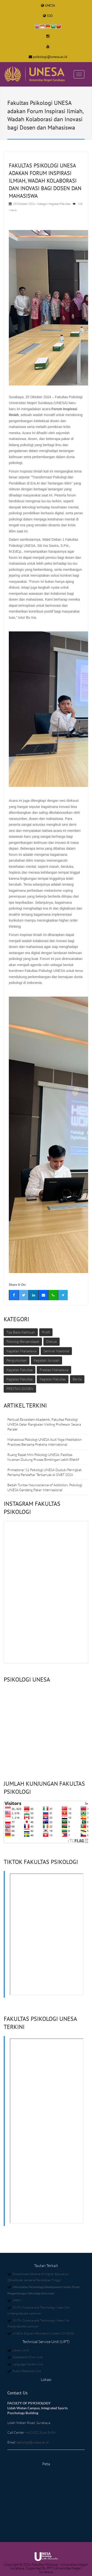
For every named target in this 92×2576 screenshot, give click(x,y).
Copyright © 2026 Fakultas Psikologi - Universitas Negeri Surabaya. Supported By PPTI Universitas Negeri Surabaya (46, 2564)
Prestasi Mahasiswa (53, 1370)
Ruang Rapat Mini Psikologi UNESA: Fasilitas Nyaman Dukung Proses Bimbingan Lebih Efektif (43, 1457)
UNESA (50, 5)
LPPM (17, 2300)
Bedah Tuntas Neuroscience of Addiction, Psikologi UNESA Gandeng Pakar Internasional (44, 1487)
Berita (77, 1379)
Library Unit (21, 2350)
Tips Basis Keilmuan (20, 1332)
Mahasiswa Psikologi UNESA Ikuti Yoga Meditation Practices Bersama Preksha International (44, 1441)
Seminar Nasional (56, 1351)
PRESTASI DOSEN (19, 1389)
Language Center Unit (28, 2364)
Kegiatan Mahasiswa (21, 1351)
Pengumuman (16, 1360)
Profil (46, 1332)
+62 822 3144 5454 (40, 2432)
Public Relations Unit (27, 2371)
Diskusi (51, 1341)
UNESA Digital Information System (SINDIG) (43, 2333)
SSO (50, 15)
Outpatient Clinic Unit (28, 2357)
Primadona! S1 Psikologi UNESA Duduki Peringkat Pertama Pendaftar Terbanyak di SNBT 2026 (44, 1472)
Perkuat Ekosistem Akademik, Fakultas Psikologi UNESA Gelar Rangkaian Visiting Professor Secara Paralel (44, 1424)
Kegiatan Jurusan (46, 1360)
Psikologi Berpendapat (22, 1341)
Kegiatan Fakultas (60, 204)
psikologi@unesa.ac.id (50, 57)
